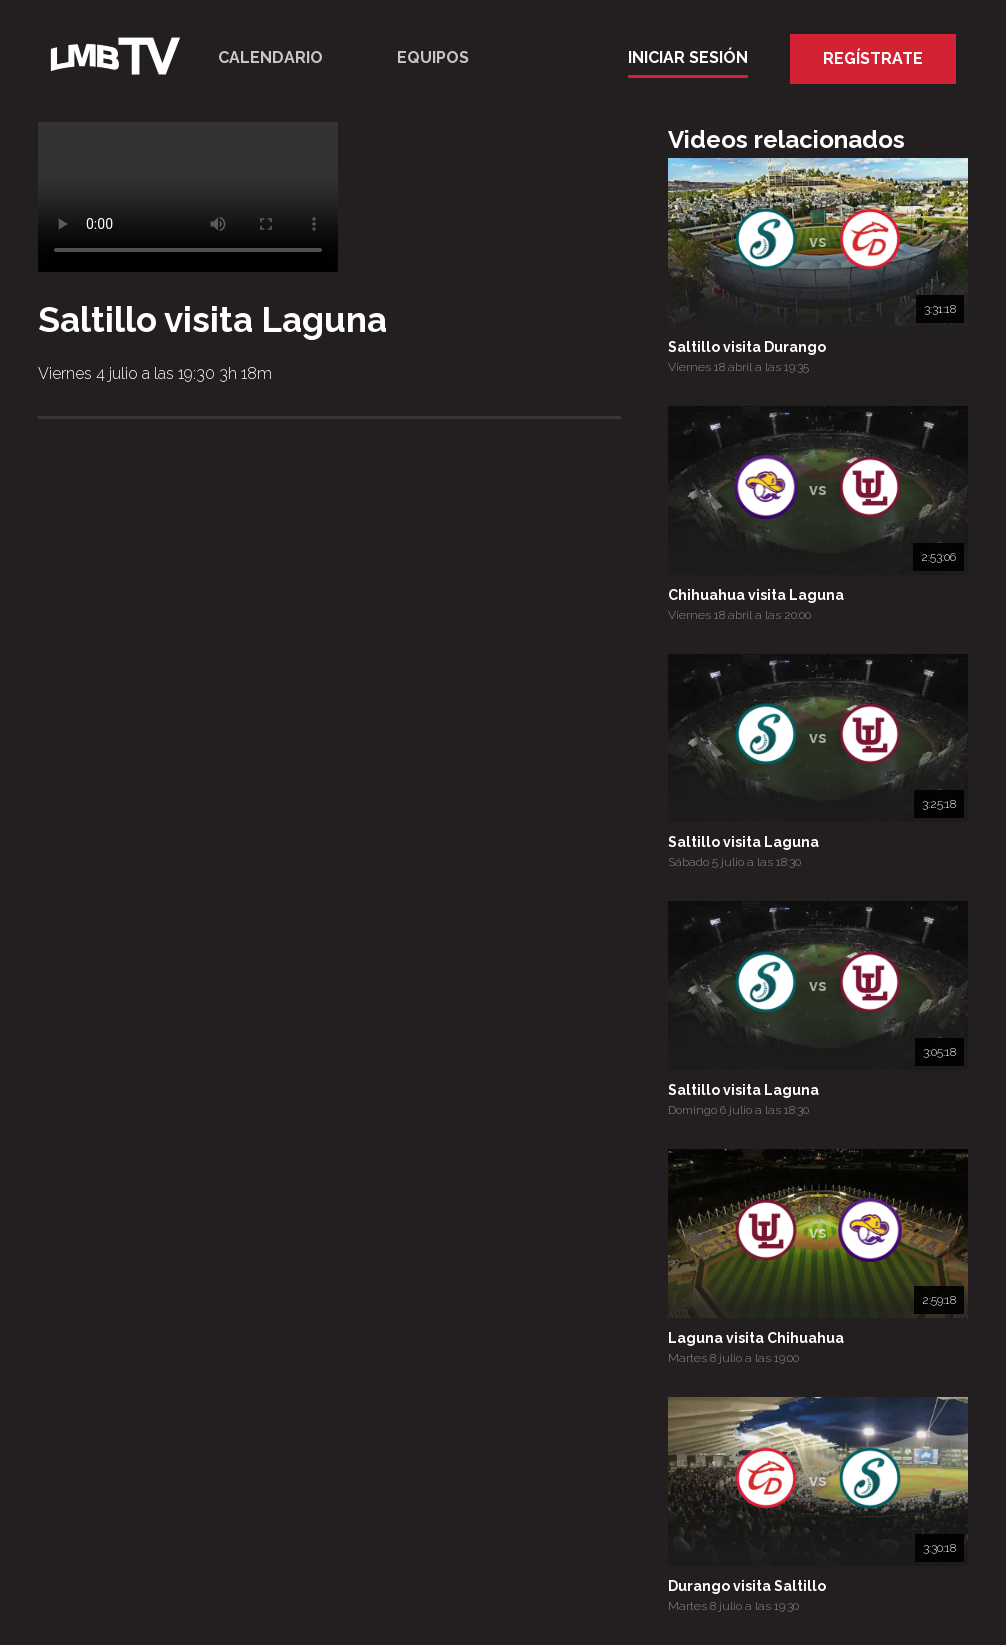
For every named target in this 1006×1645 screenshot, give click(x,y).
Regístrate (873, 58)
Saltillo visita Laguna (743, 842)
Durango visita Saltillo (747, 1586)
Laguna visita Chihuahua (756, 1338)
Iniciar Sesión (688, 57)
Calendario (270, 57)
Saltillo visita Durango (747, 347)
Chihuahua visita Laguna (756, 595)
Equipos (433, 57)
